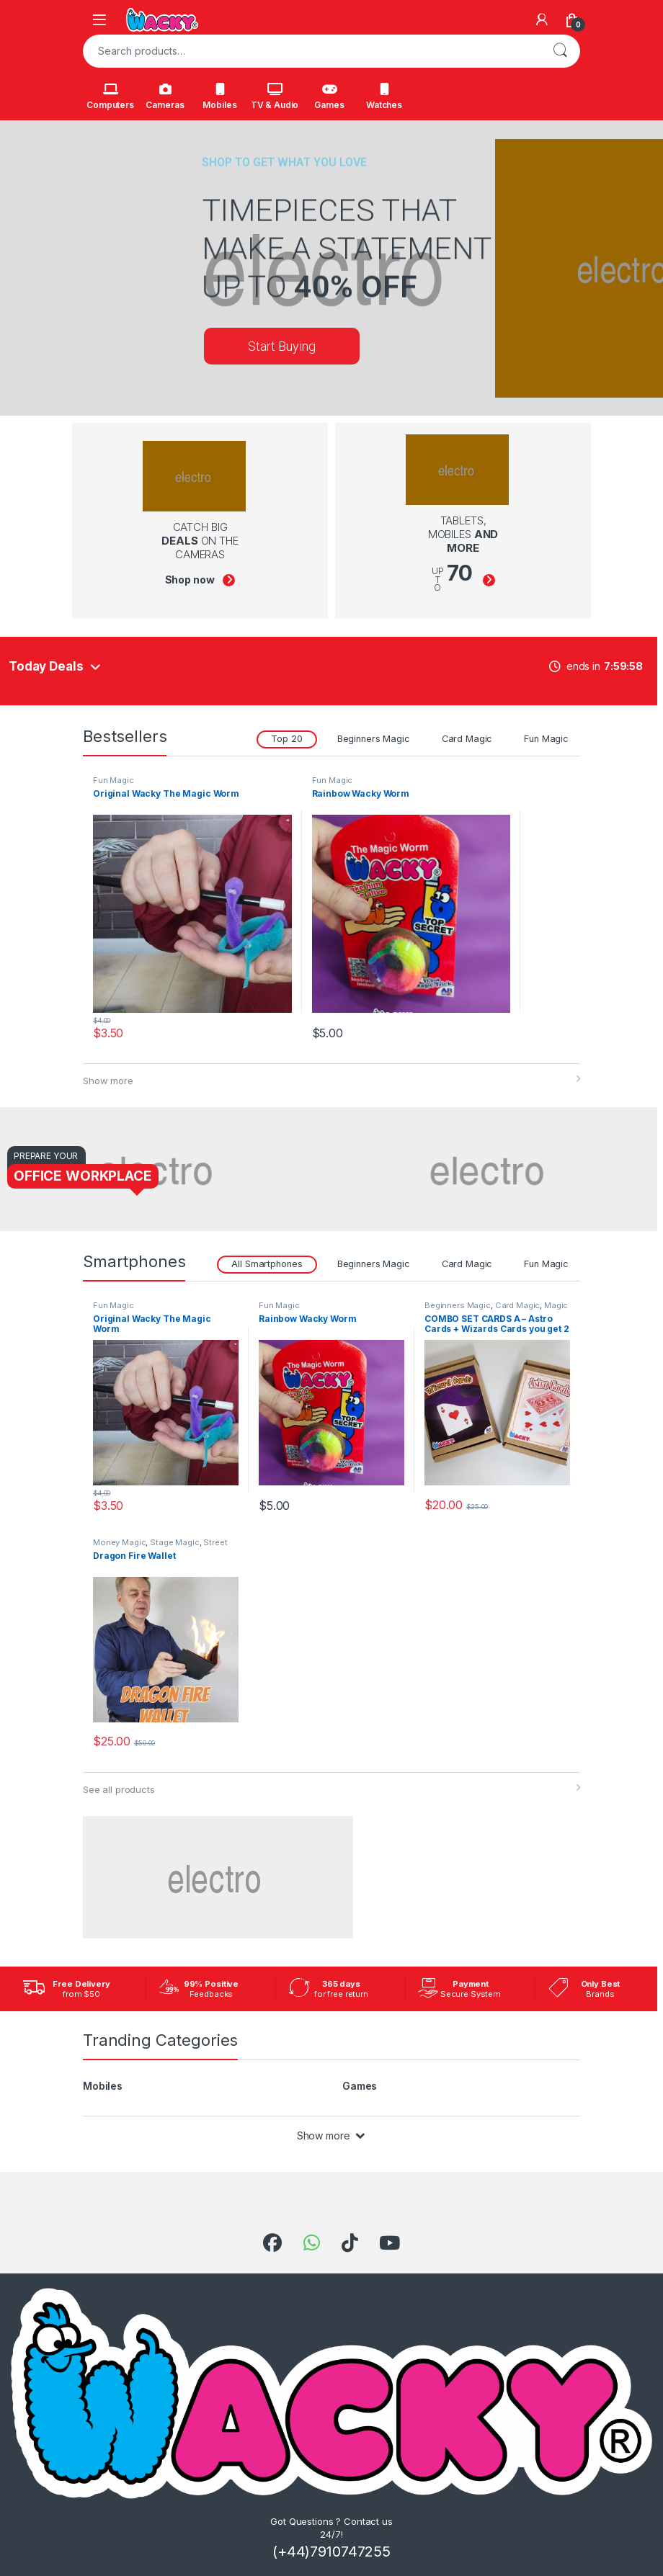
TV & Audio (275, 96)
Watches (384, 96)
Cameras (165, 96)
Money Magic (119, 1542)
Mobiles (219, 96)
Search (560, 51)
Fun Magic (546, 738)
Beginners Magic (373, 738)
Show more (108, 1080)
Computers (110, 96)
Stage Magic (174, 1542)
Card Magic (467, 738)
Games (329, 96)
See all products (119, 1789)
